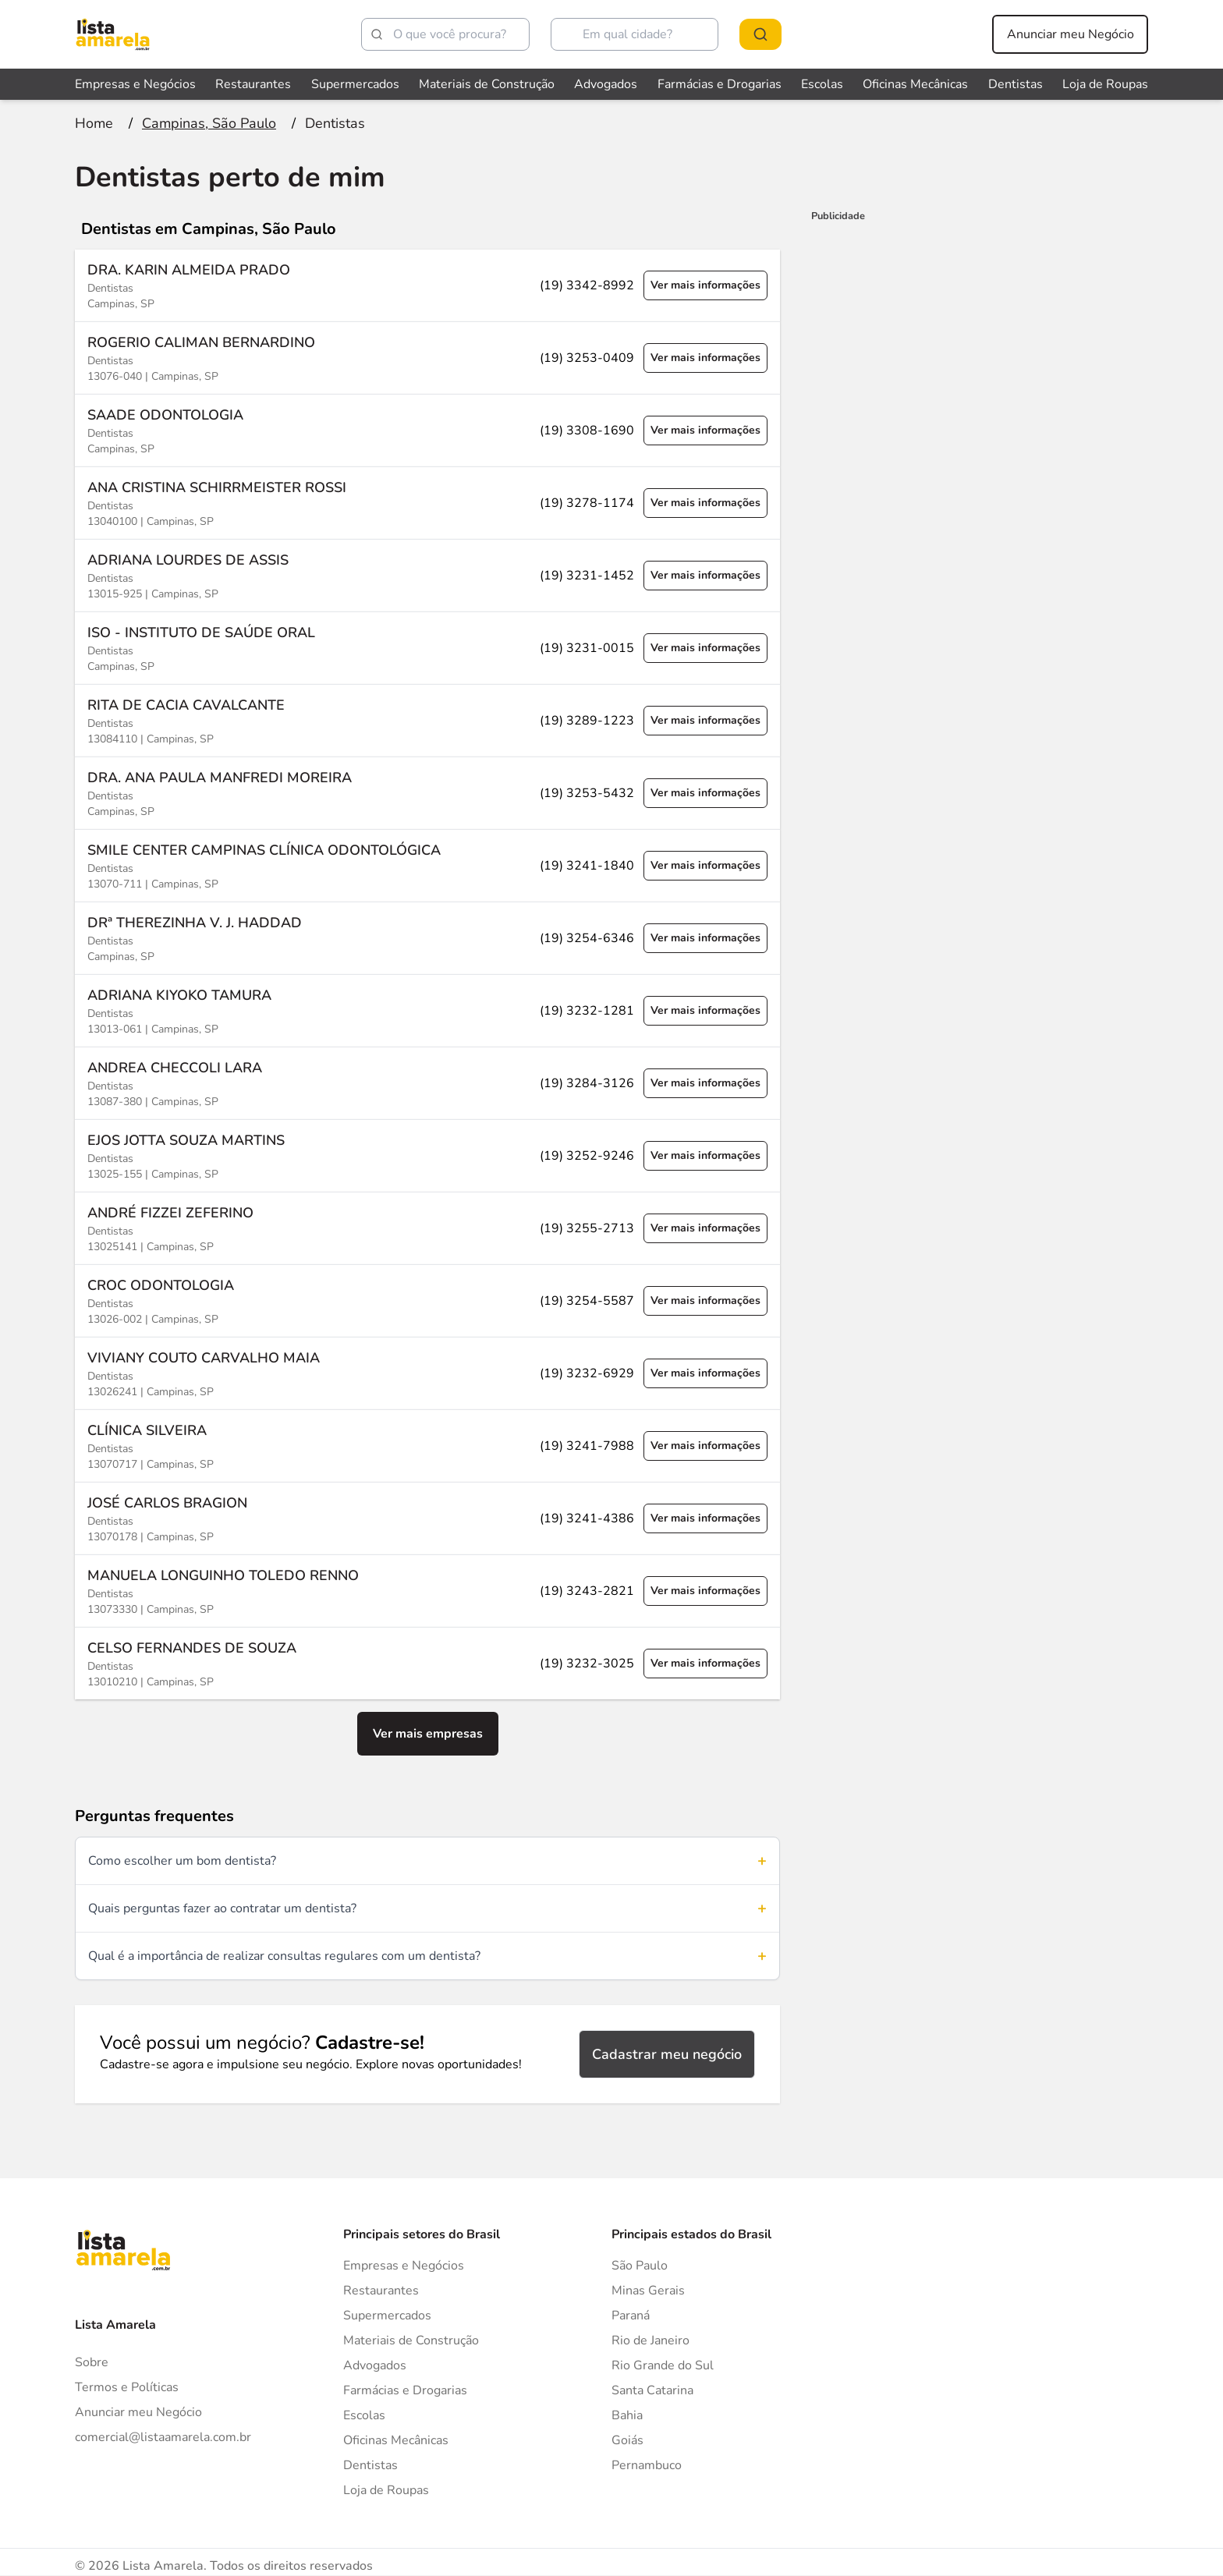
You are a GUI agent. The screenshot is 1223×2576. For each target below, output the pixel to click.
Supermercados (387, 2315)
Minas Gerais (648, 2290)
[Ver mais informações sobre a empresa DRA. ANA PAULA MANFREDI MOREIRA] (427, 793)
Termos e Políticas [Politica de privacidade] (127, 2387)
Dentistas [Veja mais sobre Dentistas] (1015, 84)
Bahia (627, 2415)
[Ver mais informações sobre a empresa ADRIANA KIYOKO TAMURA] (427, 1010)
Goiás (627, 2440)
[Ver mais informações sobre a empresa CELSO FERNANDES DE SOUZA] (427, 1663)
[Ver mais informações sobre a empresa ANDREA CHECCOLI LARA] (427, 1083)
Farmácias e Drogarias (405, 2390)
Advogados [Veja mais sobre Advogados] (605, 84)
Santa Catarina (652, 2390)
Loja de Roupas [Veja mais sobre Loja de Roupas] (1105, 84)
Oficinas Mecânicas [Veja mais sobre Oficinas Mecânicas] (915, 84)
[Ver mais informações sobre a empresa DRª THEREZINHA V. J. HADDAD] (427, 938)
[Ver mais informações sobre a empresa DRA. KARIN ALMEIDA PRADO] (427, 285)
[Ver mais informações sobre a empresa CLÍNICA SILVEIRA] (427, 1445)
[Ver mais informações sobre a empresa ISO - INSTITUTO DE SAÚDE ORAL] (427, 647)
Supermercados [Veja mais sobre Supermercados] (355, 84)
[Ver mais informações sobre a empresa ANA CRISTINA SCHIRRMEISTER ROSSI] (427, 502)
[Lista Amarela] (113, 34)
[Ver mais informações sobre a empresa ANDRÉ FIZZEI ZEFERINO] (427, 1228)
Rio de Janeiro (650, 2340)
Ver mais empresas (428, 1733)
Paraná (631, 2315)
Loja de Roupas (386, 2490)
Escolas (364, 2415)
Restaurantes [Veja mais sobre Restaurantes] (253, 84)
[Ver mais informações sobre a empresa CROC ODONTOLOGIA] (427, 1300)
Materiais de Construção (411, 2340)
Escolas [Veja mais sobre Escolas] (822, 84)
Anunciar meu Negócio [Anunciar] (138, 2412)
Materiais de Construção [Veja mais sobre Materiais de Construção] (487, 84)
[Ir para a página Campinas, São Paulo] (209, 123)
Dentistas (370, 2465)
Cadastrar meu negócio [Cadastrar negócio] (667, 2054)
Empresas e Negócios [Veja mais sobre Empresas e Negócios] (135, 84)
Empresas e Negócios (403, 2265)
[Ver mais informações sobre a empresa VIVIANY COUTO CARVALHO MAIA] (427, 1373)
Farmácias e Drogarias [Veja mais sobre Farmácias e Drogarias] (720, 84)
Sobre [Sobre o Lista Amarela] (91, 2362)
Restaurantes (381, 2290)
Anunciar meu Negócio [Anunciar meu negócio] (1070, 34)
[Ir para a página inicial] (94, 123)
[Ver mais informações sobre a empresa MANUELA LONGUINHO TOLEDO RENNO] (427, 1590)
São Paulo (640, 2265)
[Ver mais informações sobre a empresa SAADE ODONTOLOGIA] (427, 430)
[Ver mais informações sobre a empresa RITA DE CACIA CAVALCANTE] (427, 720)
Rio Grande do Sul (663, 2365)
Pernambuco (647, 2465)
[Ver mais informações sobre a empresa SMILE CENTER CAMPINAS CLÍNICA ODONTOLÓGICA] (427, 865)
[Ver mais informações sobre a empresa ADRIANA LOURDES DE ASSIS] (427, 575)
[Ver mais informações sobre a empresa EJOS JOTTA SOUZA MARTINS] (427, 1155)
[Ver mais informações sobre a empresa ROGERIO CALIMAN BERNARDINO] (427, 357)
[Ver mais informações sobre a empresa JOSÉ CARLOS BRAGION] (427, 1518)
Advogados (374, 2365)
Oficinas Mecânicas (395, 2440)
